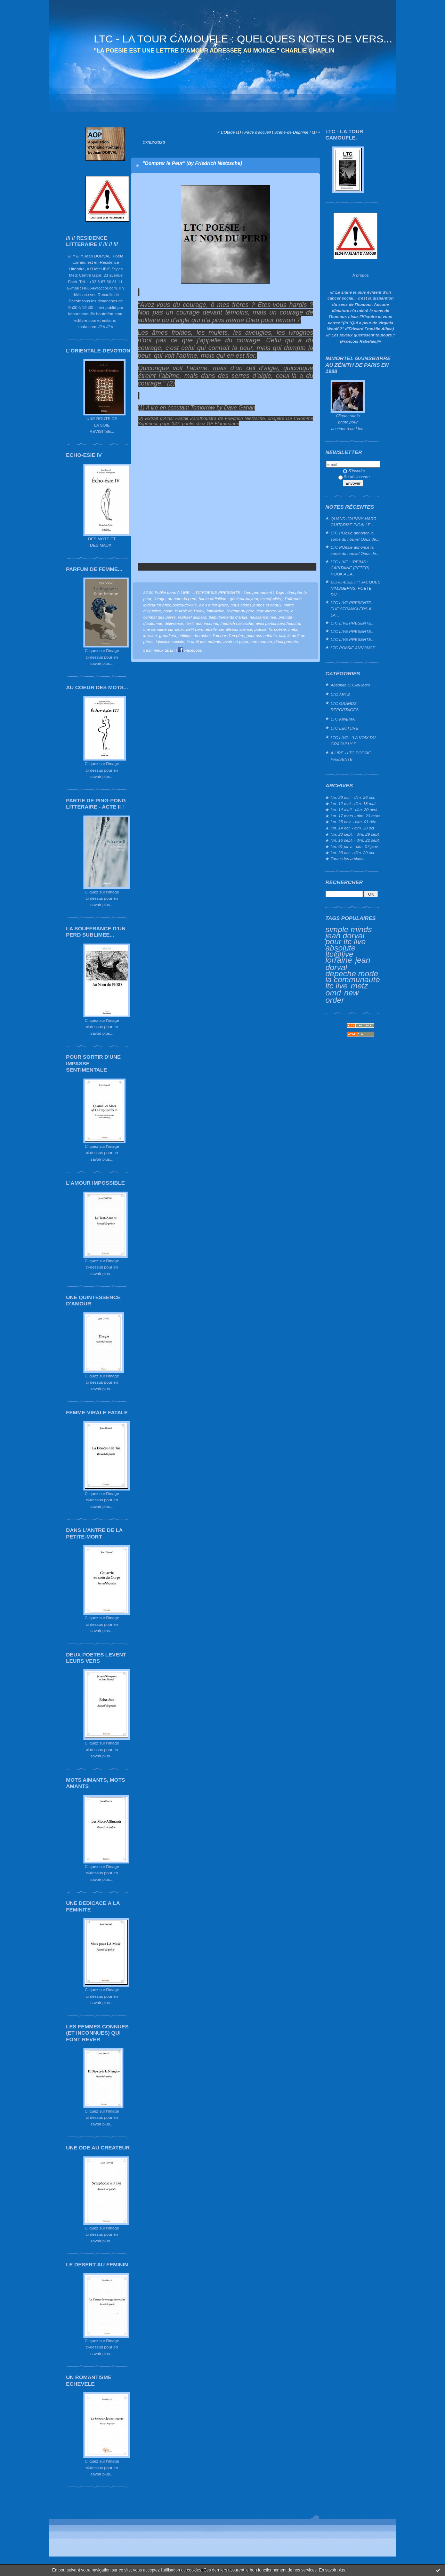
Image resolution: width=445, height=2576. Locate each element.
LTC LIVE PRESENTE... (352, 623)
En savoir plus (332, 2570)
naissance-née (263, 617)
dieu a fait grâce (213, 605)
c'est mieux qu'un (159, 650)
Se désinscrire (354, 476)
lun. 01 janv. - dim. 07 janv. (355, 846)
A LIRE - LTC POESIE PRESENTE (351, 755)
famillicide (216, 611)
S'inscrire (354, 470)
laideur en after (156, 605)
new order (342, 996)
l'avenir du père (240, 611)
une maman (261, 641)
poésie (260, 629)
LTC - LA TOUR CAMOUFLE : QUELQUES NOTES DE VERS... (243, 39)
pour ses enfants (261, 635)
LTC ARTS (340, 694)
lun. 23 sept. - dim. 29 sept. (355, 834)
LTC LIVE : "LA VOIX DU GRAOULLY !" (353, 740)
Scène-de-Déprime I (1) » (297, 132)
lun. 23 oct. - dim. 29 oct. (353, 852)
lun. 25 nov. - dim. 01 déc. (354, 821)
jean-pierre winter (272, 611)
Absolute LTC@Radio (350, 685)
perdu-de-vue (184, 605)
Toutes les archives (348, 858)
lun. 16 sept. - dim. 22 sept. (355, 840)
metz (359, 985)
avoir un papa (236, 641)
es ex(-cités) (271, 598)
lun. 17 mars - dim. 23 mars (355, 815)
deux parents (286, 641)
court (167, 611)
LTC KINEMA (343, 719)
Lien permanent (258, 592)
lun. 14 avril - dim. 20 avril (354, 809)
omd (333, 992)
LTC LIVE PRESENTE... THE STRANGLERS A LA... (352, 608)
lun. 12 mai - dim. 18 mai (353, 803)
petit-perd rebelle (201, 629)
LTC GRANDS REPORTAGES (345, 706)
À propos (360, 275)
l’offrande (293, 598)
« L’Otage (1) (229, 132)
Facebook (190, 650)
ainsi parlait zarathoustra (278, 623)
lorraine (338, 959)
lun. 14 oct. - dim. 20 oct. (353, 828)
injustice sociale (170, 641)
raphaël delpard (192, 617)
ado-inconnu (207, 623)
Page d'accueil (257, 132)
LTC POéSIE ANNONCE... (355, 647)
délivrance (173, 623)
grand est (167, 635)
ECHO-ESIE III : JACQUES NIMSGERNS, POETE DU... (355, 588)
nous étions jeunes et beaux (255, 605)
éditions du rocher (194, 635)
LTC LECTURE (344, 728)
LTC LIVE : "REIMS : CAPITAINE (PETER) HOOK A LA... (350, 567)
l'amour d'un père (228, 635)
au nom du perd (182, 598)
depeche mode (351, 973)
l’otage (159, 598)
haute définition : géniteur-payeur (228, 598)
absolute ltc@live (340, 951)
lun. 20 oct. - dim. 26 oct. (353, 797)
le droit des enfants (204, 641)
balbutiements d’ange (228, 617)
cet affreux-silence (235, 629)
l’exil (190, 623)
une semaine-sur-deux (163, 629)
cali (282, 635)
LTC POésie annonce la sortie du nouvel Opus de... (355, 536)
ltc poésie (277, 629)
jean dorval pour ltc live (345, 938)
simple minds (348, 929)
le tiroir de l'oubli (189, 611)
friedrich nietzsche (236, 623)
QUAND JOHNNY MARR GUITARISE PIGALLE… (354, 521)
